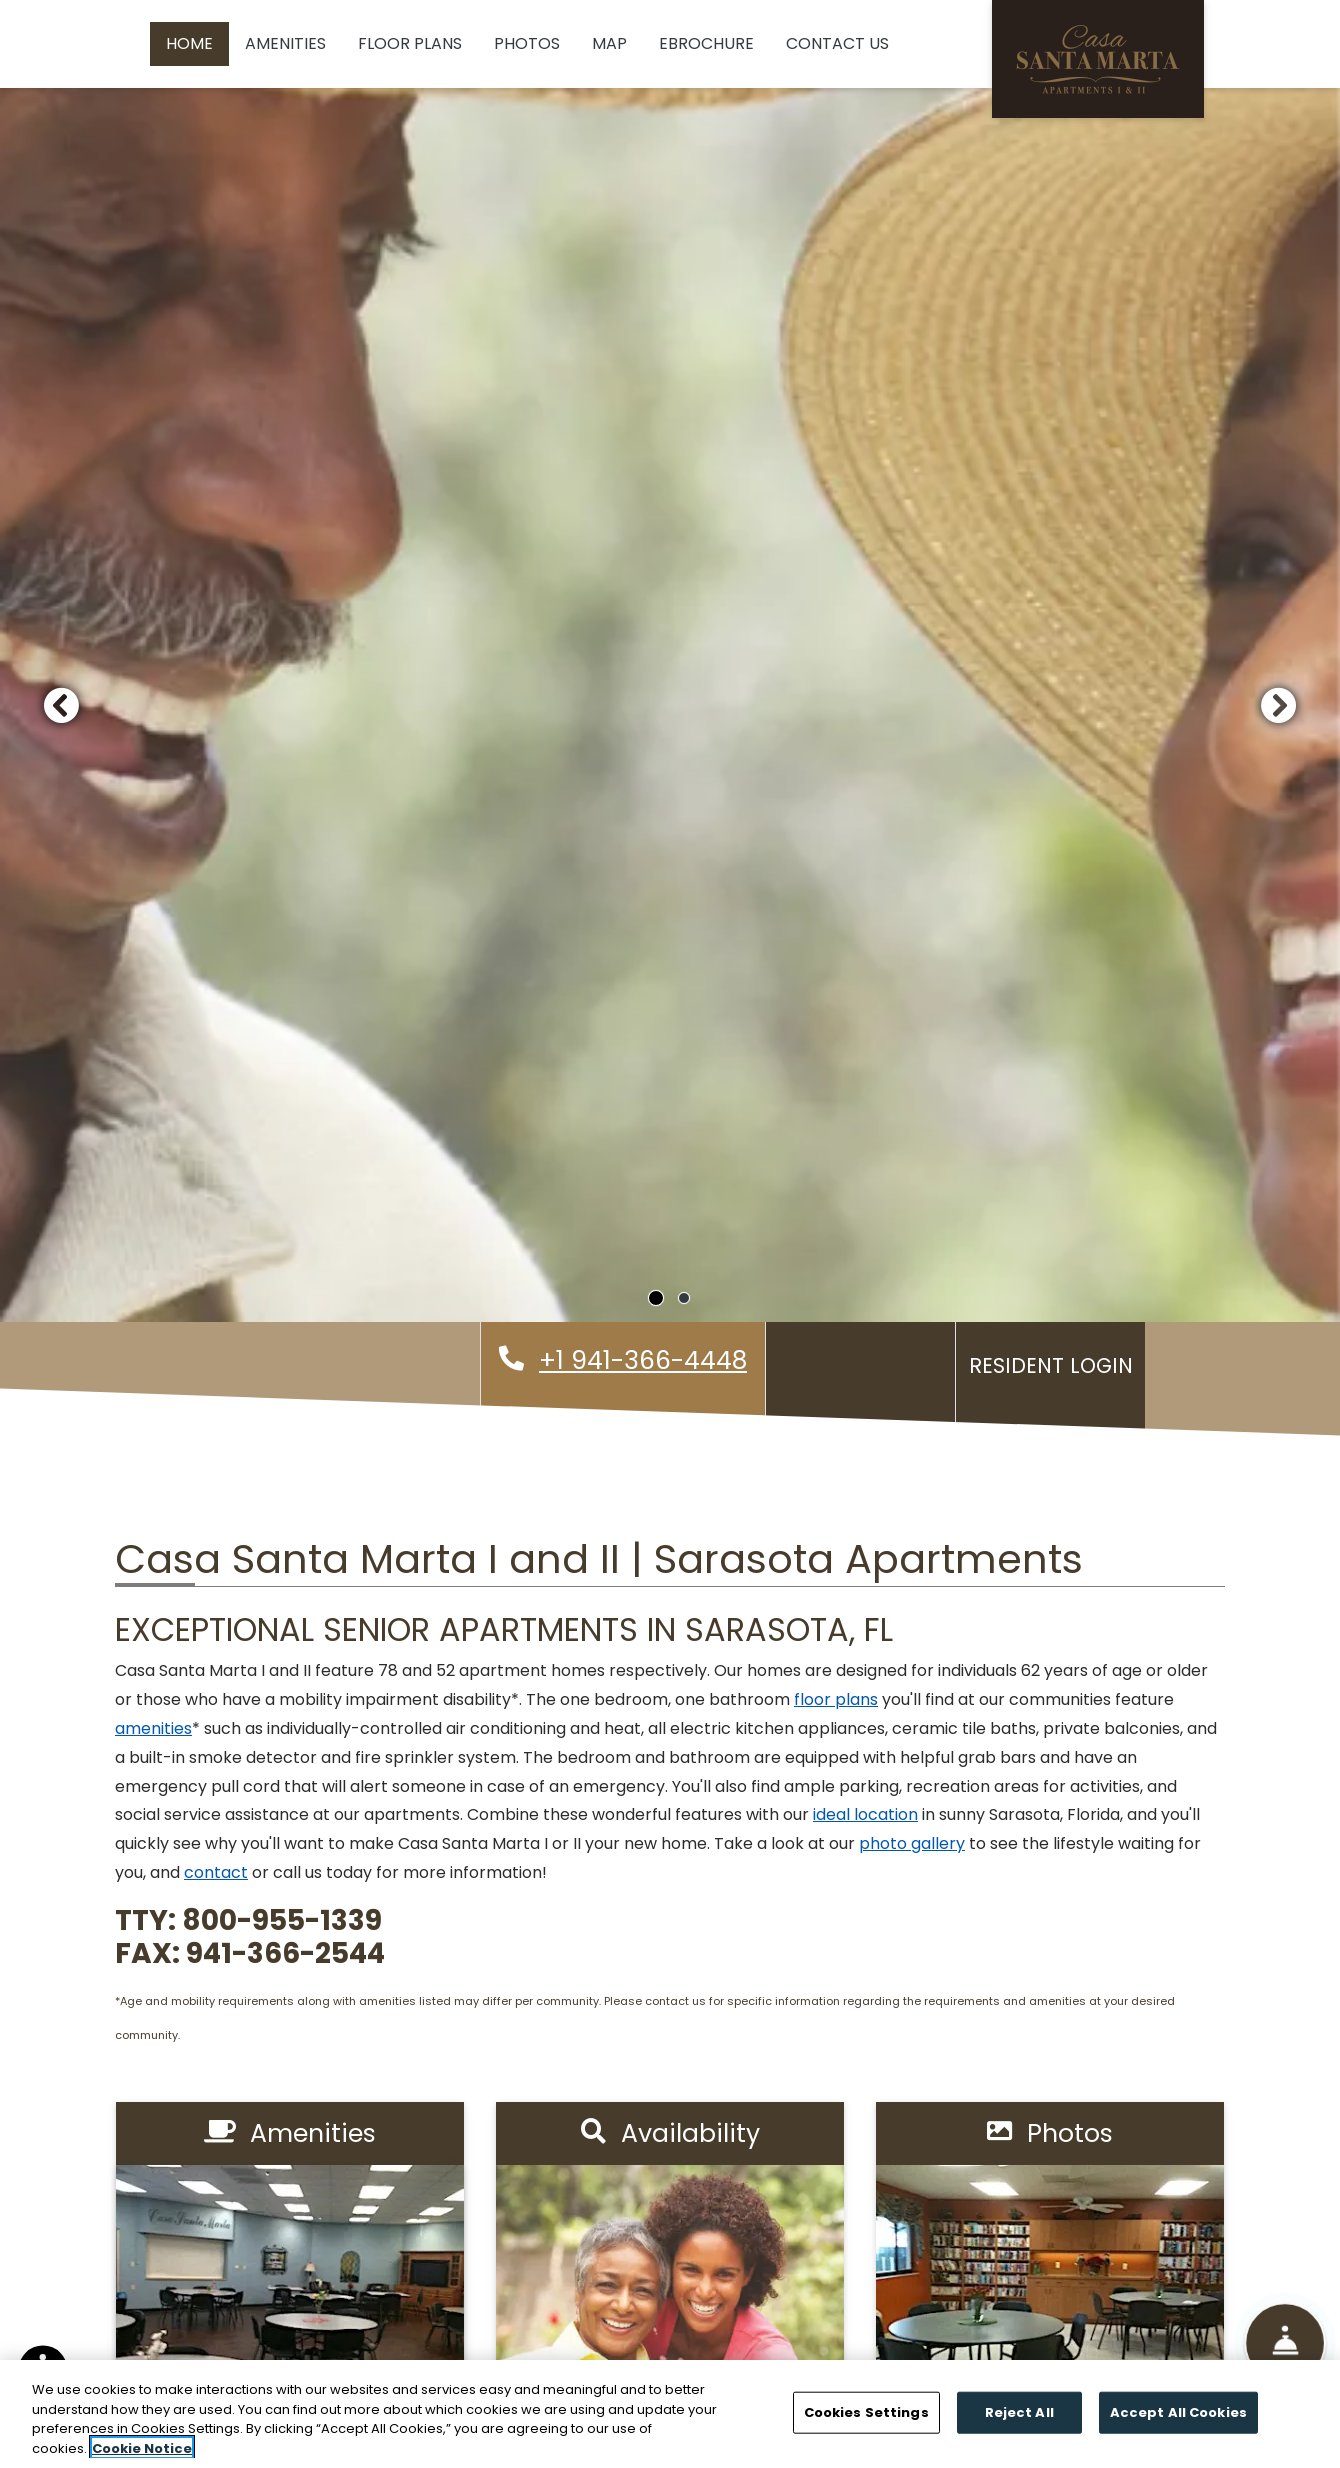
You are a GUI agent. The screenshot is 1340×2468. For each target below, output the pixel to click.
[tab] (656, 1298)
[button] (61, 705)
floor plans (836, 1699)
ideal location (865, 1814)
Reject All (1019, 2421)
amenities (153, 1728)
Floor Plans (410, 43)
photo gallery (912, 1843)
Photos (527, 43)
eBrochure (706, 43)
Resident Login (1055, 1363)
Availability (670, 2133)
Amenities (285, 43)
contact (216, 1872)
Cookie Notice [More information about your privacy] (142, 2457)
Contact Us (837, 43)
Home (189, 43)
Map (609, 43)
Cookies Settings (866, 2421)
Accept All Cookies (1178, 2421)
